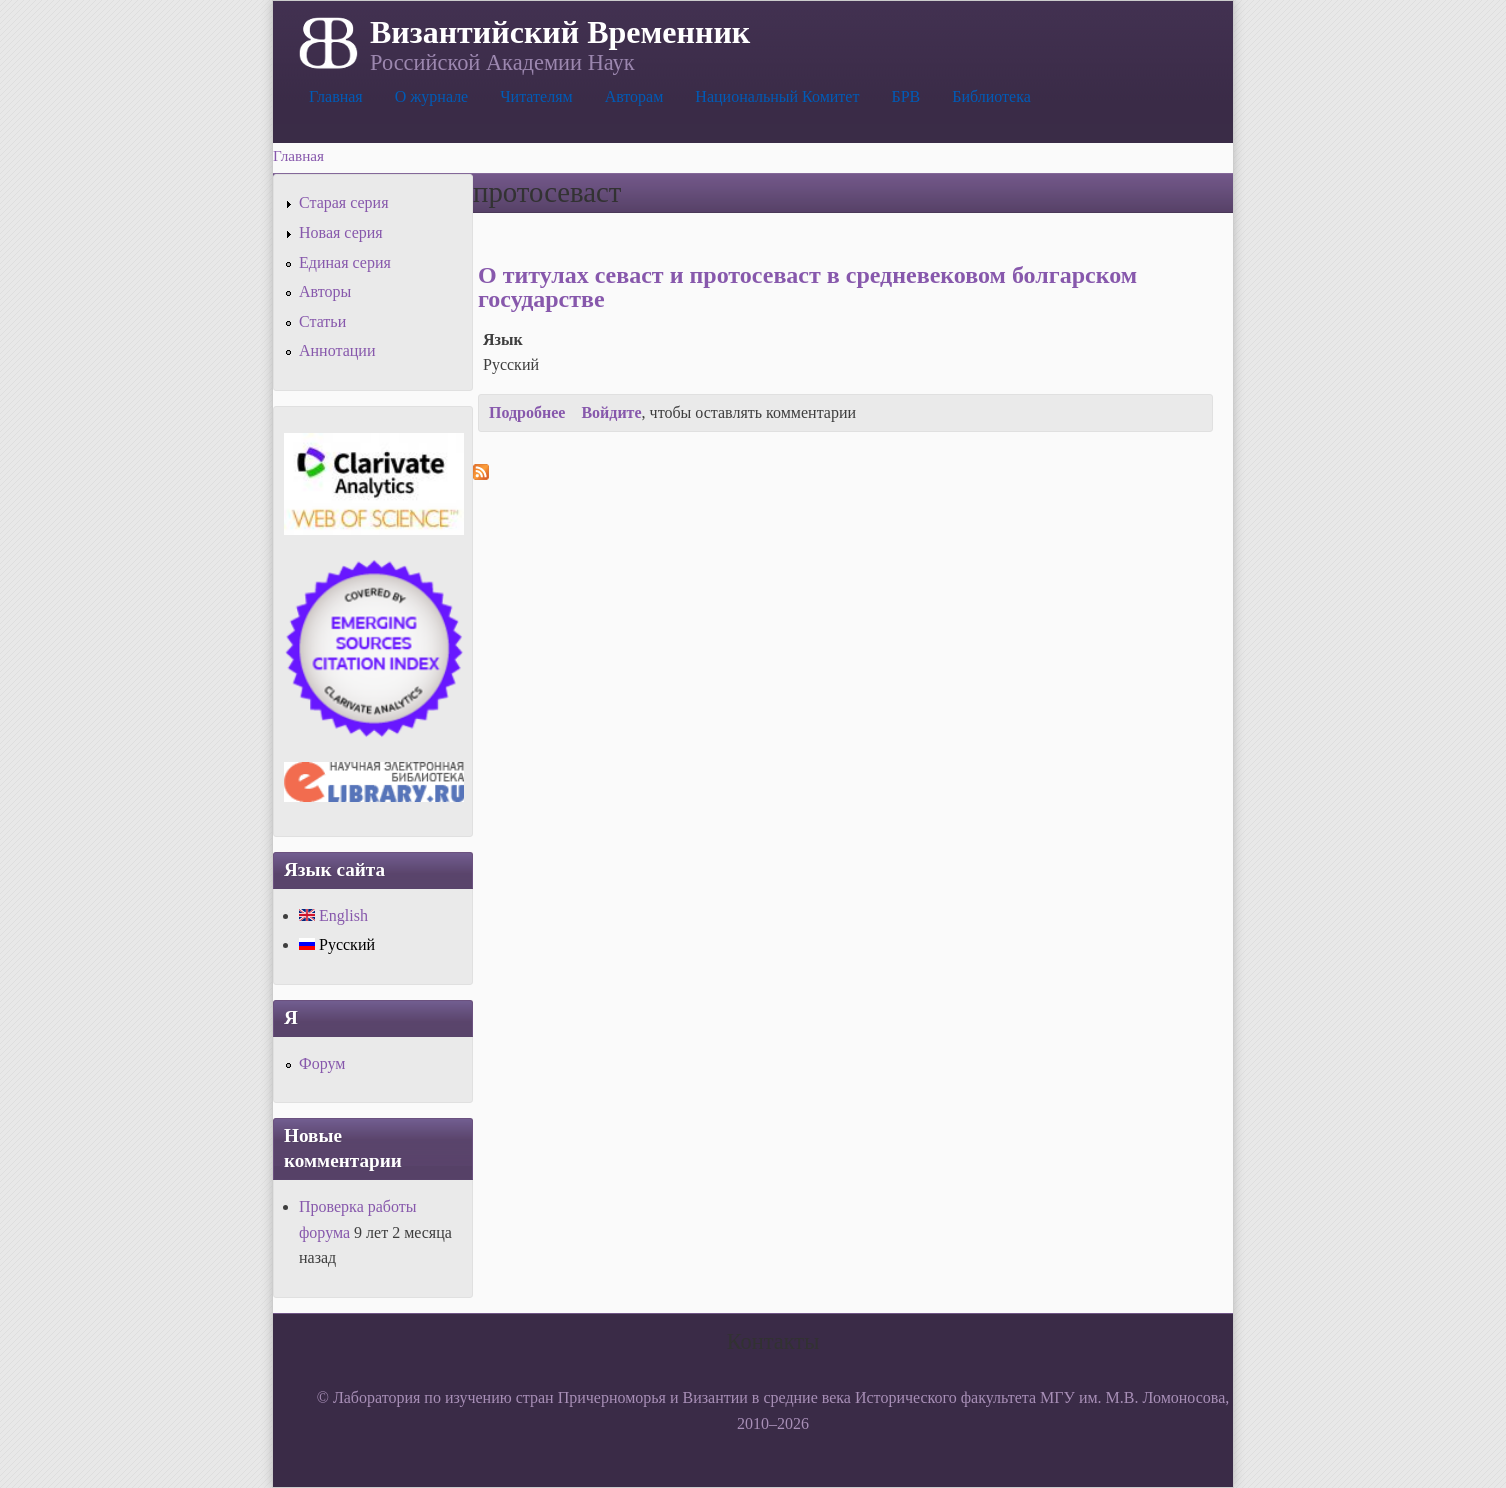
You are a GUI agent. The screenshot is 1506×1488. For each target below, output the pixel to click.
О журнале (432, 96)
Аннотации (337, 350)
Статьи (322, 321)
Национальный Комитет (777, 96)
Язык (503, 339)
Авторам (634, 96)
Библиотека (991, 96)
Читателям (536, 96)
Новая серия (341, 232)
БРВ (905, 96)
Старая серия (344, 202)
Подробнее (527, 412)
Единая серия (345, 262)
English (333, 915)
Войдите (611, 412)
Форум (322, 1063)
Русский (337, 944)
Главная (336, 96)
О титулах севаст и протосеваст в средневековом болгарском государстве (807, 287)
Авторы (325, 291)
